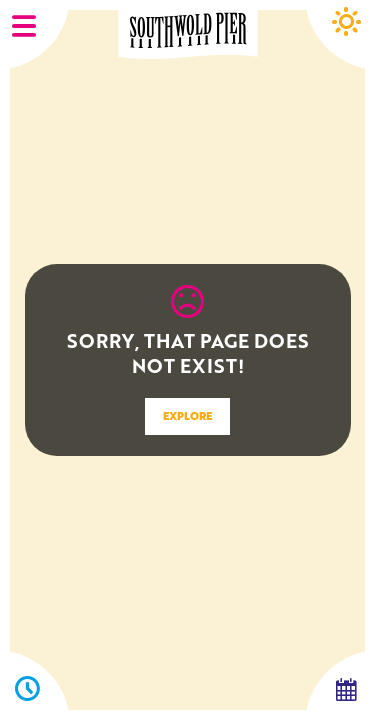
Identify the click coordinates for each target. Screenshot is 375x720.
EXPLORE (187, 416)
